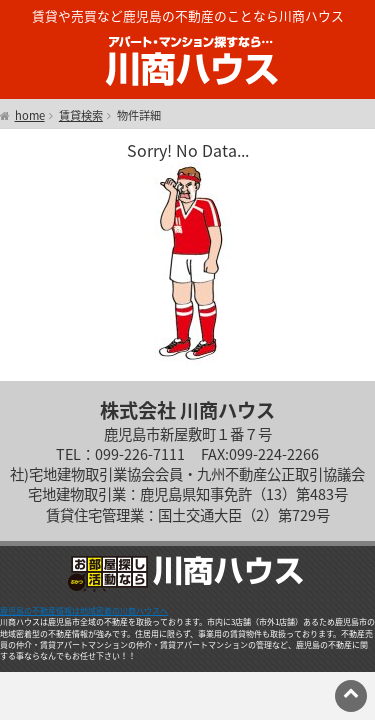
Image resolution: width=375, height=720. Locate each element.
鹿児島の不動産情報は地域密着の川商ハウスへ (84, 611)
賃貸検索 (81, 116)
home (30, 116)
